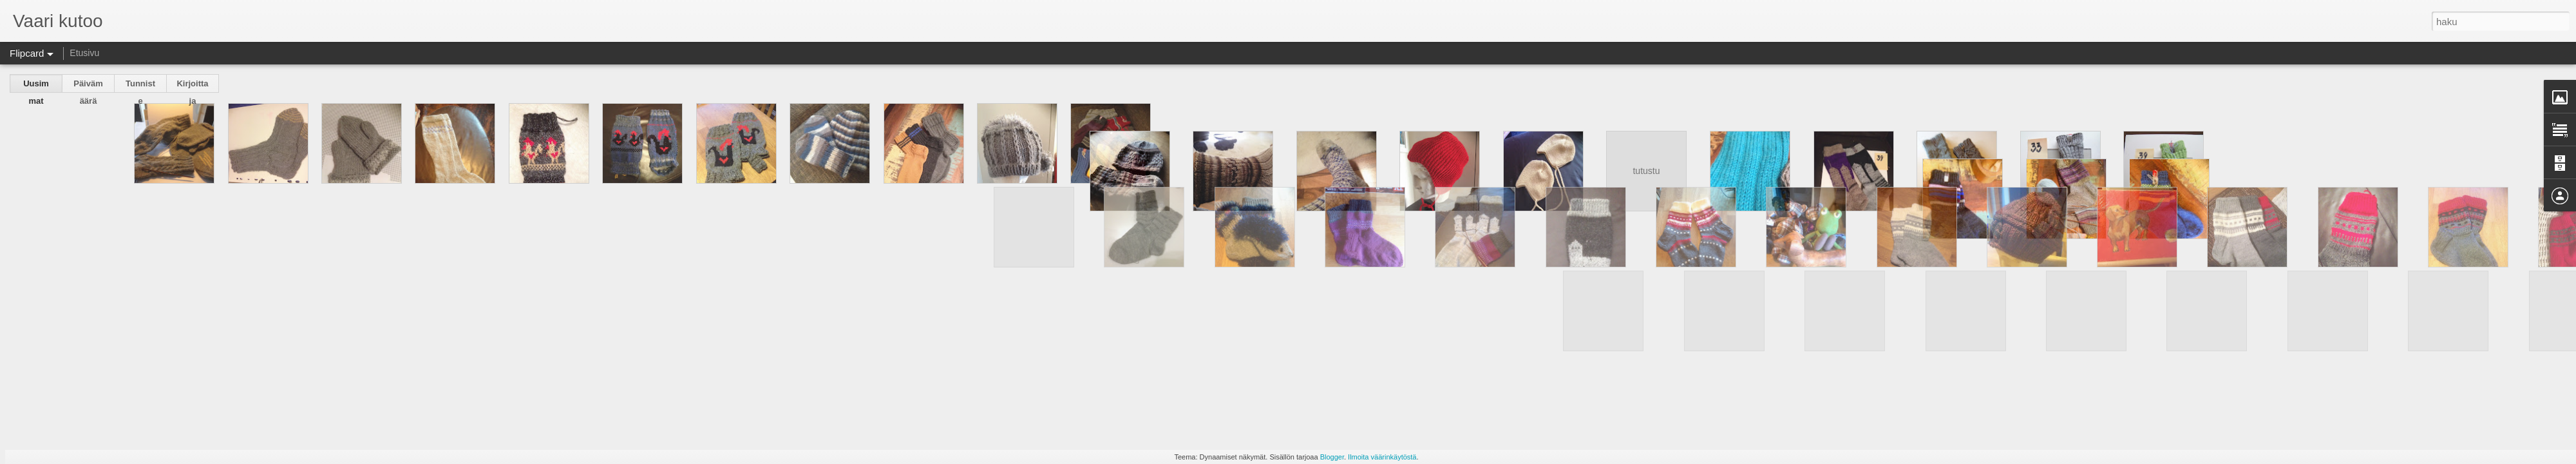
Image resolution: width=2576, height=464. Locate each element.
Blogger (1332, 457)
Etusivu (84, 53)
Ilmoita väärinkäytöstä (1382, 457)
